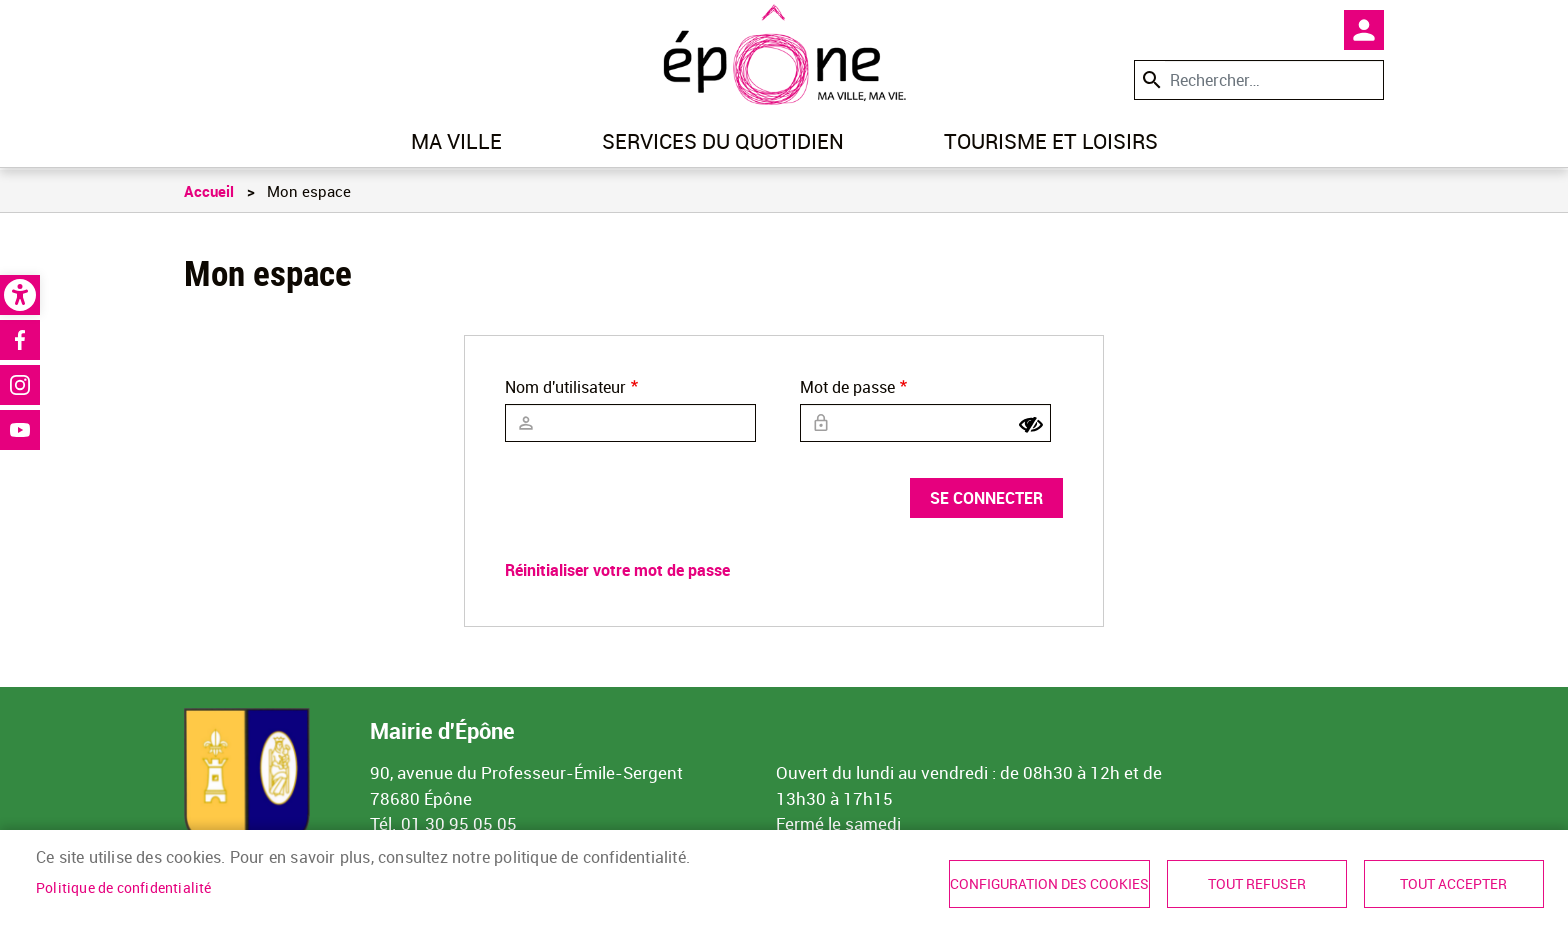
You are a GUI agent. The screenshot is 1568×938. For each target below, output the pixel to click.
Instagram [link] (20, 385)
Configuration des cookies (1049, 884)
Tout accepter (1453, 884)
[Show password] (1031, 425)
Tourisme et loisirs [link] (1051, 141)
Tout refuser (1257, 884)
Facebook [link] (20, 340)
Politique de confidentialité (124, 888)
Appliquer (1150, 79)
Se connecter (986, 498)
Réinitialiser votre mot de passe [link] (617, 570)
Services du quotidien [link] (723, 141)
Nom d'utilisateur (565, 387)
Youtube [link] (20, 430)
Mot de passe (847, 387)
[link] (20, 295)
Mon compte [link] (1364, 30)
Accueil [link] (209, 191)
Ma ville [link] (456, 141)
